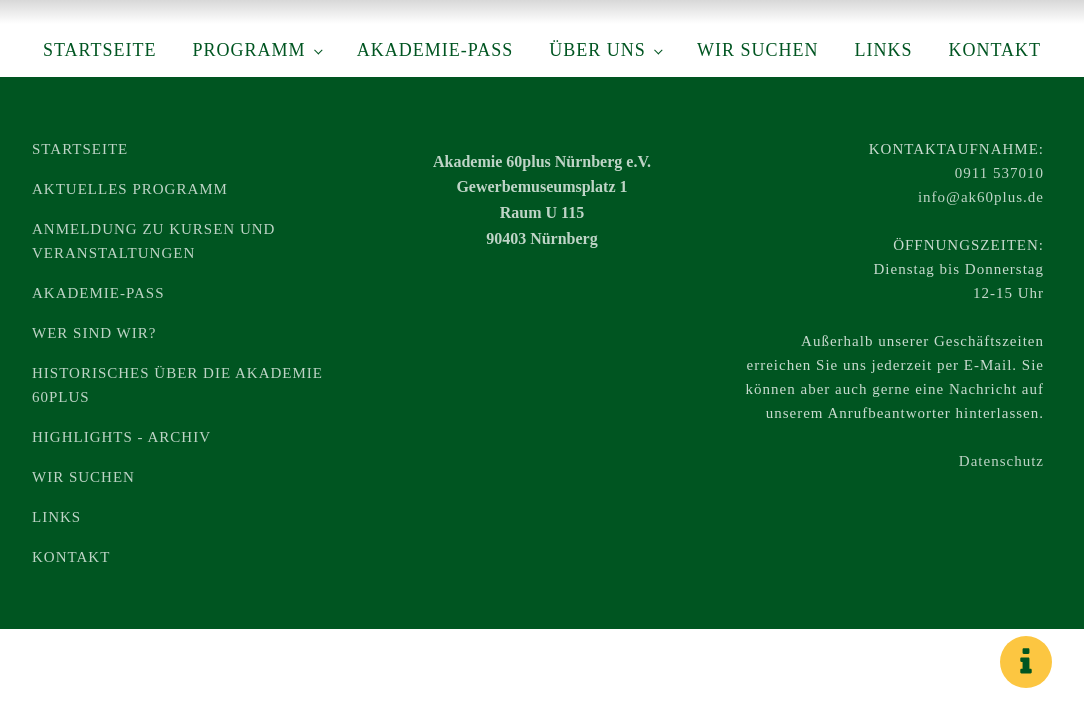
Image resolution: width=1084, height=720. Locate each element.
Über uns (597, 50)
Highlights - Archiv (121, 437)
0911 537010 (999, 173)
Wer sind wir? (94, 333)
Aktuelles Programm (130, 189)
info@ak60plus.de (981, 197)
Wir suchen (758, 50)
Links (883, 50)
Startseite (99, 50)
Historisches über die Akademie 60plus (177, 385)
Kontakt (994, 50)
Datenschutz (1001, 461)
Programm (248, 50)
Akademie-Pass (435, 50)
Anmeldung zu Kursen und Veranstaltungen (153, 241)
